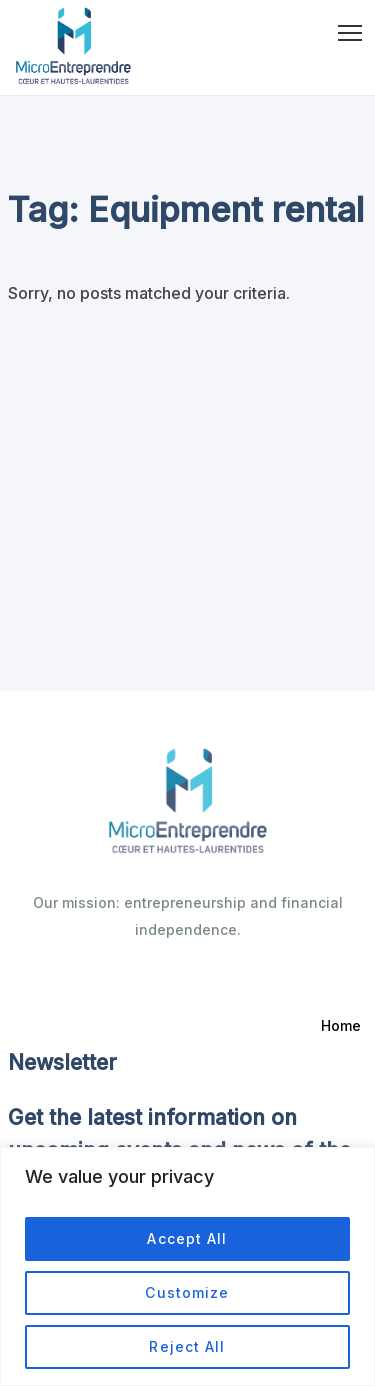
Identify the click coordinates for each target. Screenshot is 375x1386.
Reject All (187, 1346)
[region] (187, 1266)
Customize (187, 1292)
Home (341, 1025)
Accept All (187, 1238)
